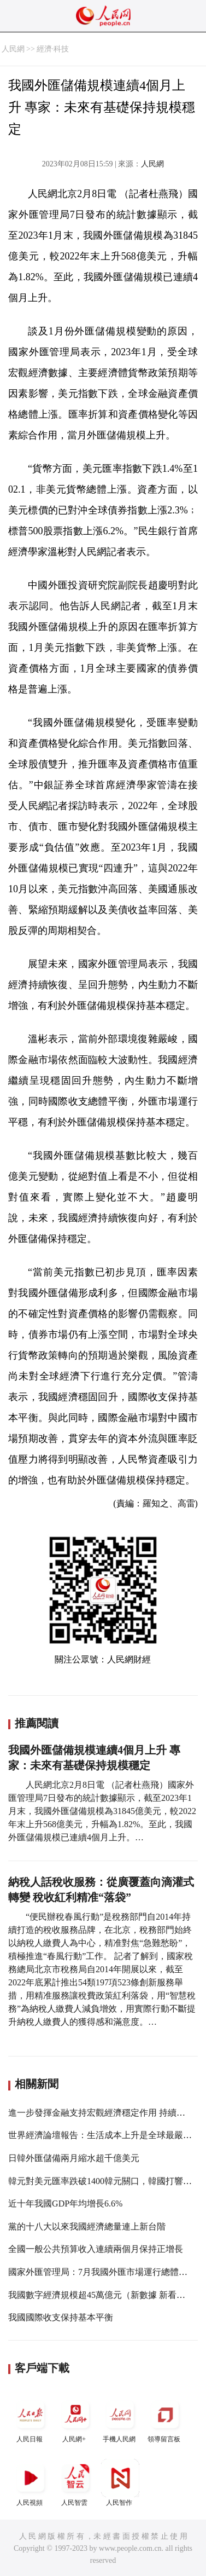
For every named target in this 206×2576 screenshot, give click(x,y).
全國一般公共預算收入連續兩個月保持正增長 (95, 2249)
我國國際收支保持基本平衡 (60, 2317)
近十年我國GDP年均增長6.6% (65, 2203)
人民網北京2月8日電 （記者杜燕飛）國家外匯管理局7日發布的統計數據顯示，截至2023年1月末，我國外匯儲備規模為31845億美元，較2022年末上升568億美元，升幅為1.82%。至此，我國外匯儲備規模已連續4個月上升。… (102, 1811)
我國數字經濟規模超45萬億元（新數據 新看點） (101, 2295)
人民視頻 (30, 2482)
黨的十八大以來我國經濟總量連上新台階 (87, 2226)
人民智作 (120, 2482)
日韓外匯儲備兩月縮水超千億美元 (73, 2158)
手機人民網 (120, 2419)
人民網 (13, 49)
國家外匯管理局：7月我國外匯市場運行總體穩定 (102, 2272)
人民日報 (30, 2419)
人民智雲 (75, 2482)
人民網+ (75, 2419)
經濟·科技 (53, 49)
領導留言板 (165, 2419)
